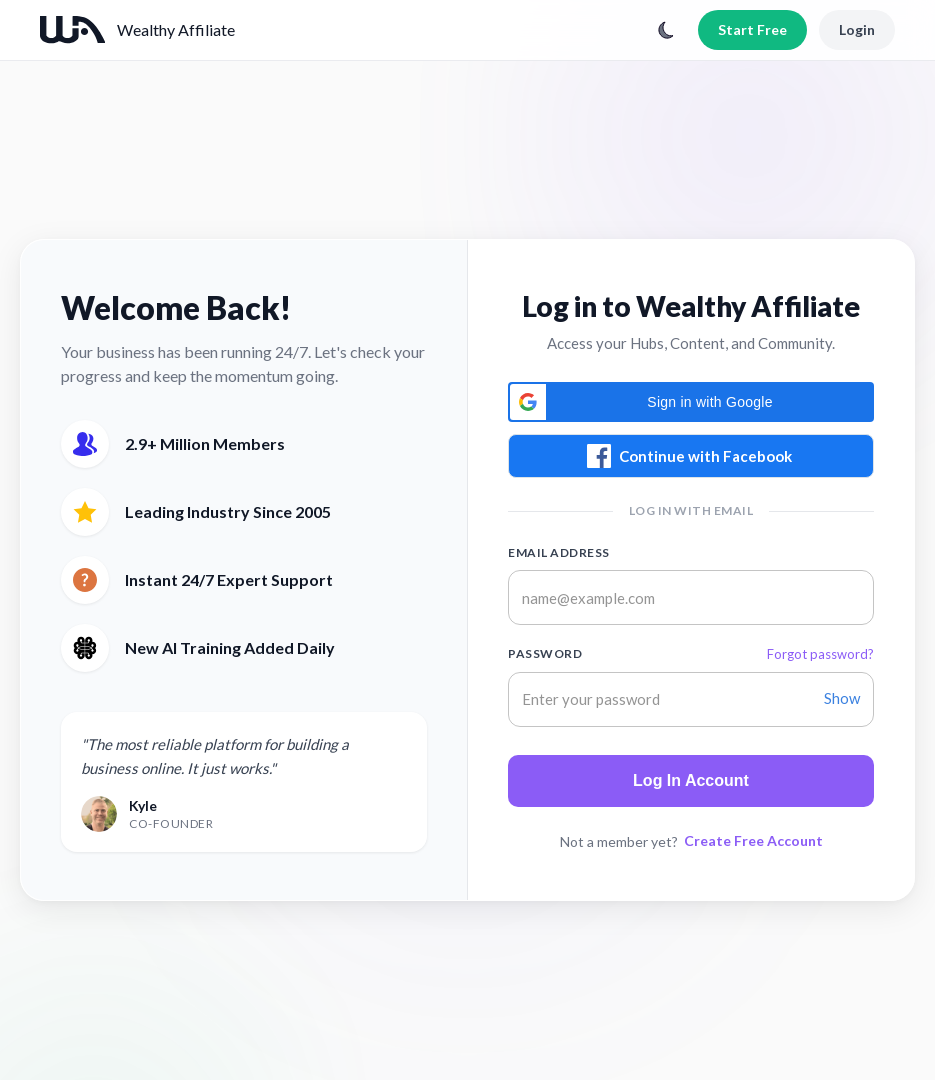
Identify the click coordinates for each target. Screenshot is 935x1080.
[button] (691, 402)
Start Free (752, 29)
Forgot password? (820, 654)
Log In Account (691, 780)
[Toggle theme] (666, 30)
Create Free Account (753, 840)
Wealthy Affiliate (176, 29)
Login (857, 29)
